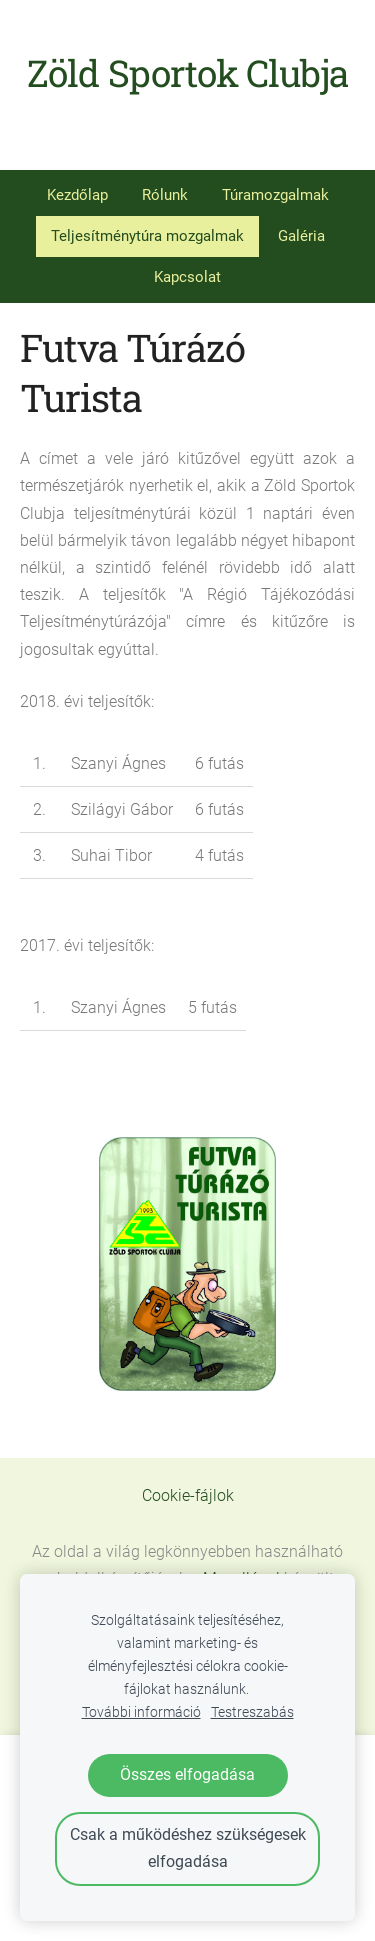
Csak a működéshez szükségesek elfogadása (188, 1848)
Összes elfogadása (187, 1774)
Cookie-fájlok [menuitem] (188, 1495)
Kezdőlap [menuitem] (77, 195)
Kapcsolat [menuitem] (187, 277)
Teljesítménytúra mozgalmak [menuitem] (147, 236)
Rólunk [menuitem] (165, 195)
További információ (141, 1712)
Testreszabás (252, 1712)
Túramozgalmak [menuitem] (275, 195)
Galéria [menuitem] (301, 236)
